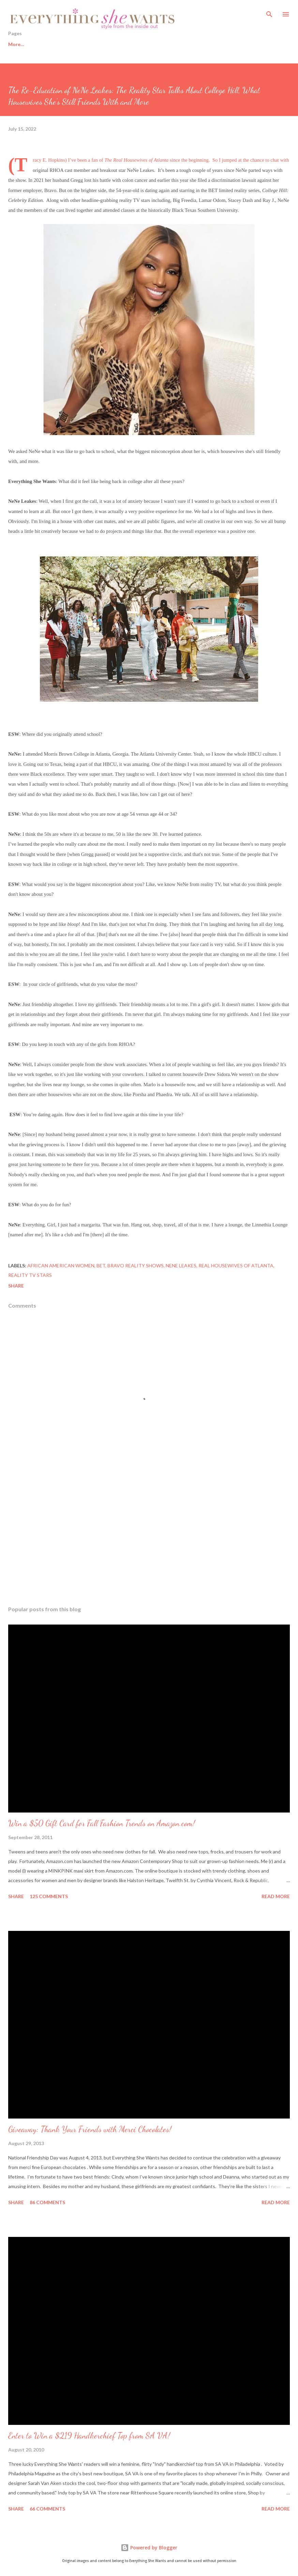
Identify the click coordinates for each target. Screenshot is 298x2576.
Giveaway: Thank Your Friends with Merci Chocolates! (90, 2129)
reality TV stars (30, 1275)
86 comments (47, 2202)
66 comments (47, 2509)
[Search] (269, 12)
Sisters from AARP (178, 44)
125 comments (49, 1896)
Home (15, 44)
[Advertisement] (149, 1536)
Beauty (97, 44)
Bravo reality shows (135, 1265)
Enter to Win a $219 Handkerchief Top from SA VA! (89, 2436)
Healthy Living (55, 44)
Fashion (131, 44)
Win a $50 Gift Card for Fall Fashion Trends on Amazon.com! (101, 1823)
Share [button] (16, 1286)
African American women (60, 1265)
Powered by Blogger (149, 2547)
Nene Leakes (181, 1265)
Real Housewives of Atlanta (235, 1265)
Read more (276, 1896)
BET (100, 1265)
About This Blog (235, 44)
